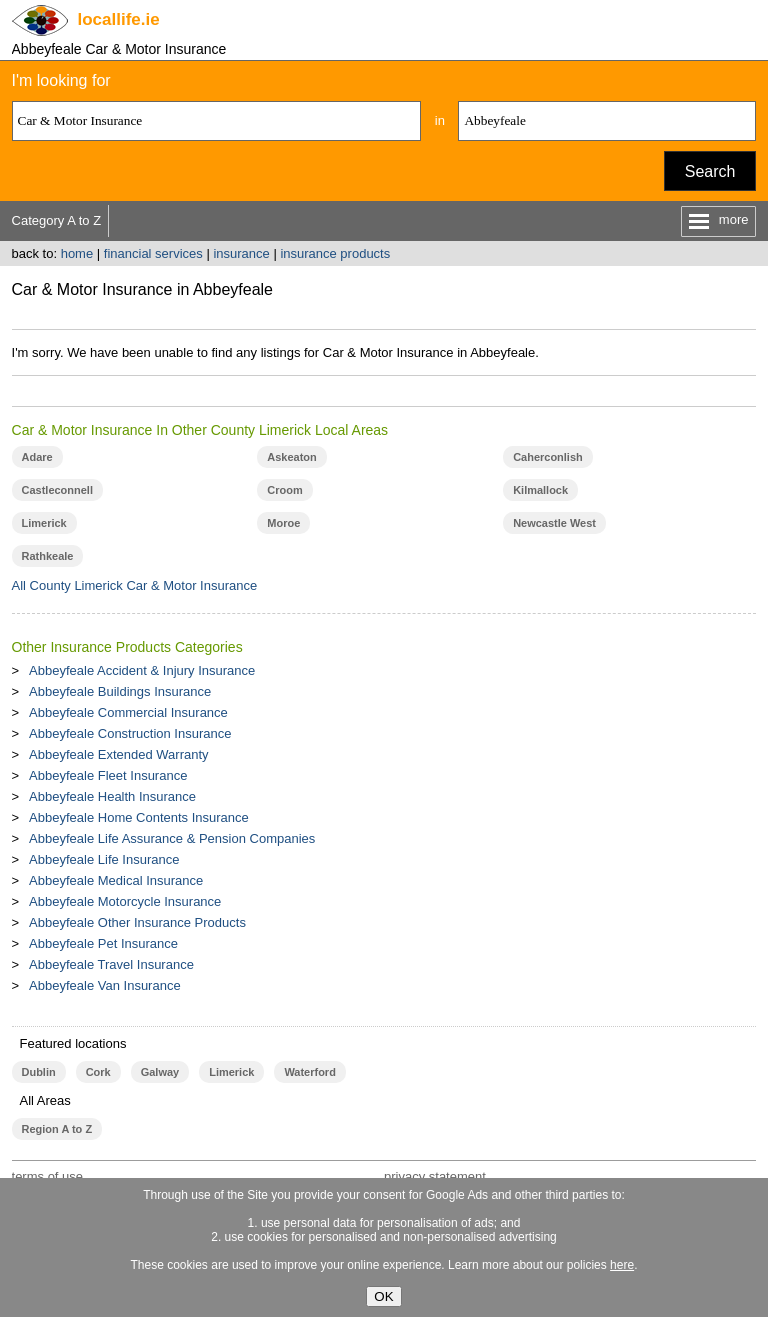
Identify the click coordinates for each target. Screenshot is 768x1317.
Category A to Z (57, 220)
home (77, 253)
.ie (119, 19)
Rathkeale (48, 556)
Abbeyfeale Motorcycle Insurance (125, 901)
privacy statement (435, 1176)
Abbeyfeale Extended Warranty (118, 754)
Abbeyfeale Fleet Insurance (108, 775)
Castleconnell (57, 490)
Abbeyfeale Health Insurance (112, 796)
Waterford (309, 1072)
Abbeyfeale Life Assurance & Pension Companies (172, 838)
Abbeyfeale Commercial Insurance (128, 712)
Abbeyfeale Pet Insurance (103, 943)
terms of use (48, 1176)
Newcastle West (554, 523)
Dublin (39, 1072)
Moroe (283, 523)
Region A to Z (57, 1129)
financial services (153, 253)
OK (383, 1296)
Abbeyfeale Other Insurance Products (137, 922)
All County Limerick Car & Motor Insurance (135, 585)
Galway (160, 1072)
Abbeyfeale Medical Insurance (116, 880)
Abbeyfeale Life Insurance (104, 859)
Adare (37, 457)
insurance (241, 253)
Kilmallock (540, 490)
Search (710, 171)
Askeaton (291, 457)
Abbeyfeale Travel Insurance (111, 964)
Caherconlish (548, 457)
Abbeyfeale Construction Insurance (130, 733)
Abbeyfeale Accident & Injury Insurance (142, 670)
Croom (284, 490)
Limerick (44, 523)
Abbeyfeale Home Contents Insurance (139, 817)
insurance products (335, 253)
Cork (98, 1072)
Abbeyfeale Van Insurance (105, 985)
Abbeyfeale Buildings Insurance (120, 691)
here (622, 1265)
